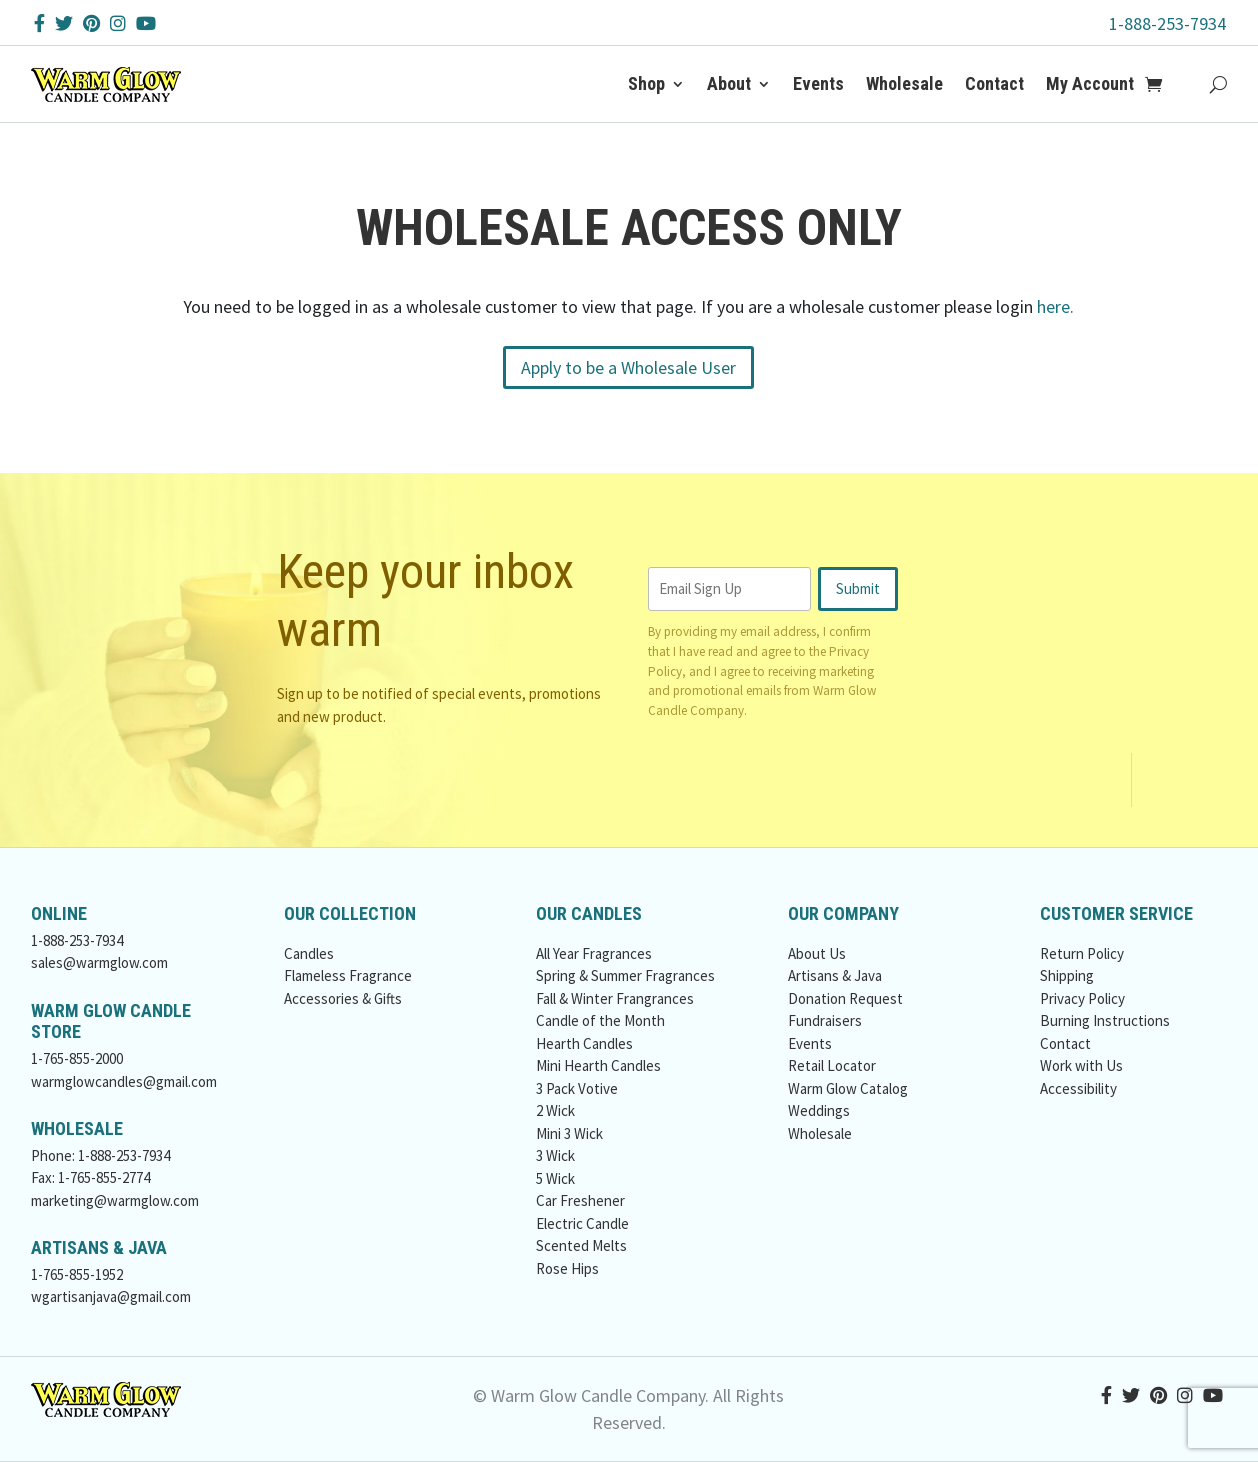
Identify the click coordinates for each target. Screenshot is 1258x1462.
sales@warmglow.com (99, 962)
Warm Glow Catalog (848, 1088)
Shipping (1067, 975)
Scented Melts (581, 1245)
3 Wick (555, 1155)
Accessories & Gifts (343, 998)
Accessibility (1078, 1088)
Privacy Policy (1082, 998)
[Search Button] (1218, 84)
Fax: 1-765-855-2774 (90, 1177)
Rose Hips (567, 1268)
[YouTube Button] (146, 23)
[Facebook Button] (39, 23)
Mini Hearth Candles (598, 1065)
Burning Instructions (1105, 1020)
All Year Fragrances (594, 953)
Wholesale (904, 83)
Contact (994, 83)
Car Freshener (580, 1200)
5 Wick (555, 1178)
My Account (1090, 83)
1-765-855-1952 (77, 1274)
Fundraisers (825, 1020)
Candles (309, 953)
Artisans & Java (835, 975)
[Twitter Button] (64, 23)
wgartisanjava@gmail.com (111, 1296)
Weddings (819, 1110)
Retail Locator (832, 1065)
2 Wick (555, 1110)
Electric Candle (582, 1223)
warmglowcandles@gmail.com (124, 1081)
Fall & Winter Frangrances (615, 998)
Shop (646, 83)
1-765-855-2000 (77, 1058)
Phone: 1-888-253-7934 (100, 1155)
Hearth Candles (584, 1043)
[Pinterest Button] (91, 23)
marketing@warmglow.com (115, 1200)
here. (1055, 306)
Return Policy (1082, 953)
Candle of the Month (600, 1020)
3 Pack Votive (577, 1088)
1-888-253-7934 (1167, 23)
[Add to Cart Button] (1164, 84)
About (729, 83)
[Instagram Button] (118, 23)
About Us (817, 953)
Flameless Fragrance (348, 975)
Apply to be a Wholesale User (628, 367)
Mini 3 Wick (569, 1133)
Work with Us (1081, 1065)
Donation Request (845, 998)
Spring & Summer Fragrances (625, 975)
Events (818, 83)
